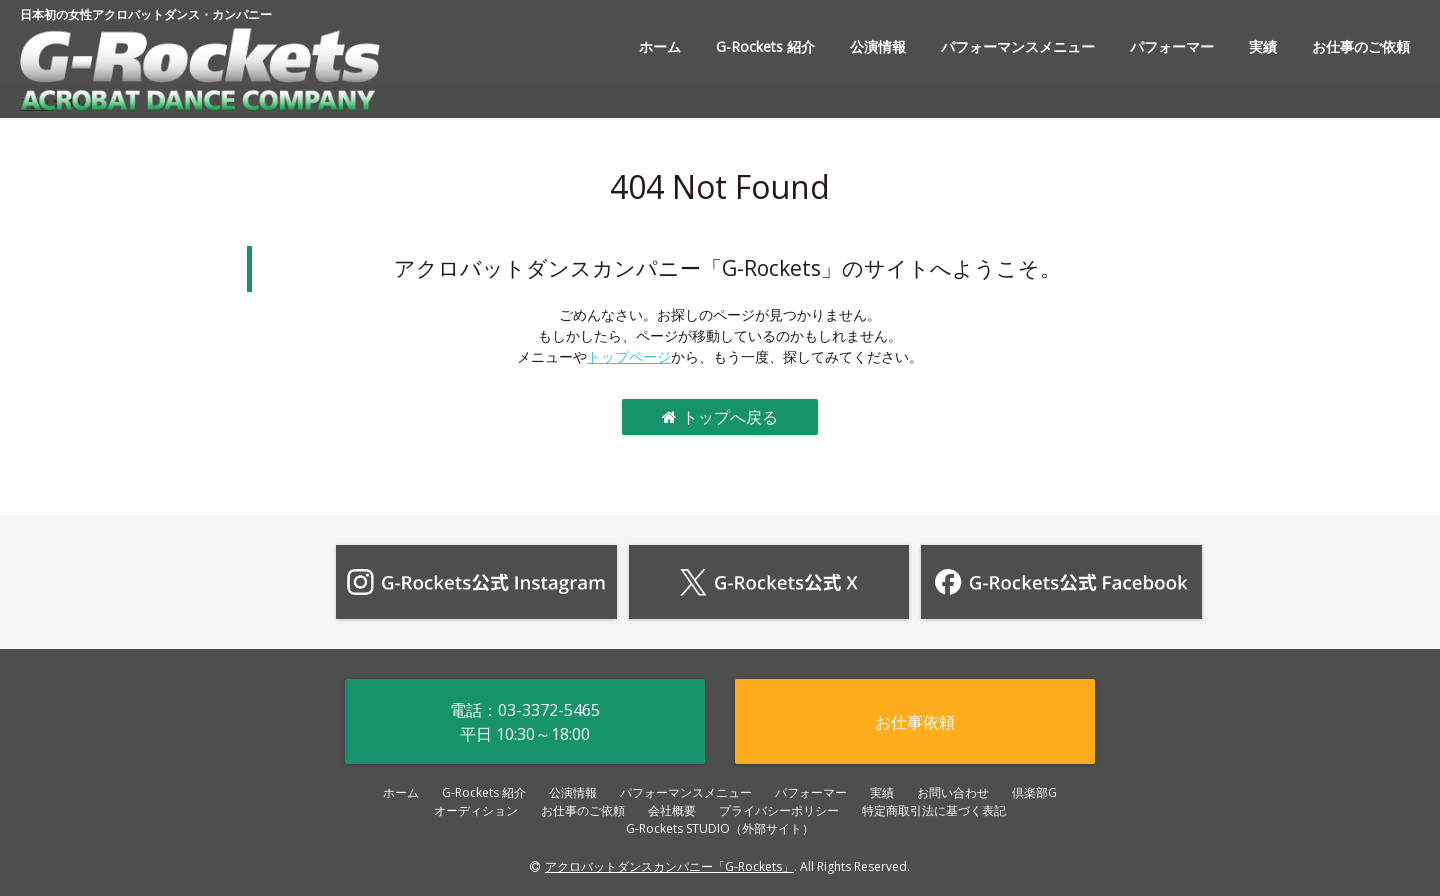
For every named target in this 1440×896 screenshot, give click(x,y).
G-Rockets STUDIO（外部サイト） (720, 828)
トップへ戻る (720, 417)
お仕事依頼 (915, 722)
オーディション (476, 810)
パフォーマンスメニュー (1018, 46)
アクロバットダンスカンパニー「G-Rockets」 (669, 866)
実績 (1263, 46)
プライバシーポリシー (779, 810)
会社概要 (672, 810)
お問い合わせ (953, 792)
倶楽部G (1034, 792)
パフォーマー (1172, 46)
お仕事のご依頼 (1361, 46)
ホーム (660, 46)
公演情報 (878, 46)
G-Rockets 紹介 (765, 46)
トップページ (629, 356)
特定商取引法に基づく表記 (934, 810)
